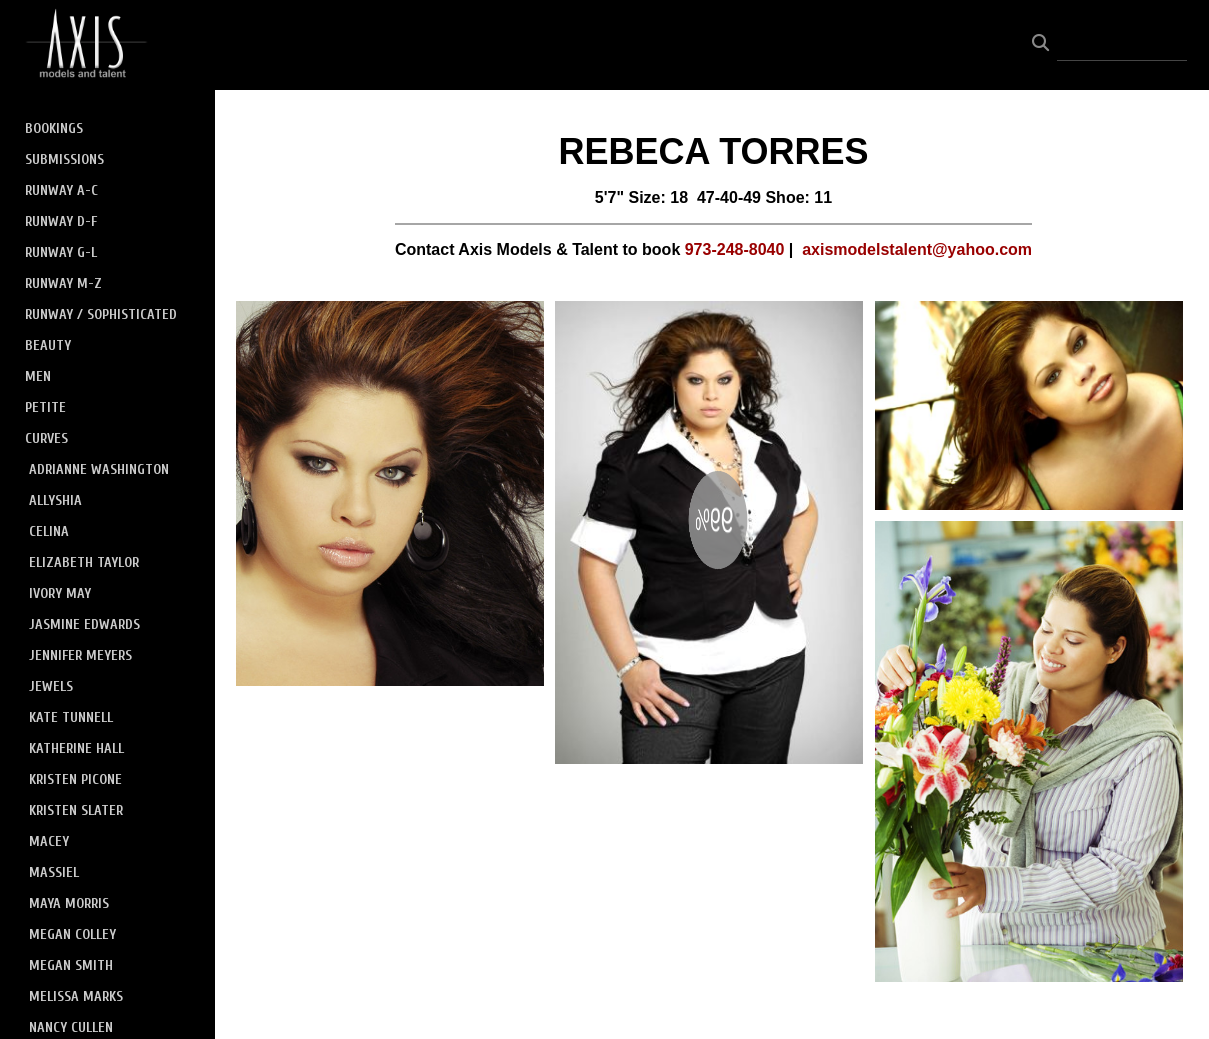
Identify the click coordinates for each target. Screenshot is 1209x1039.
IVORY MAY (60, 593)
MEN (38, 376)
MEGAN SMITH (71, 965)
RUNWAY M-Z (63, 283)
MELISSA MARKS (76, 996)
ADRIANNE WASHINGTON (99, 469)
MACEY (49, 841)
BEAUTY (48, 345)
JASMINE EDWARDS (84, 624)
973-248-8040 (735, 249)
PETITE (45, 407)
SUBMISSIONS (64, 159)
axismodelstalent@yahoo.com (917, 249)
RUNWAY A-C (61, 190)
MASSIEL (54, 872)
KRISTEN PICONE (75, 779)
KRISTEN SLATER (76, 810)
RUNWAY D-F (61, 221)
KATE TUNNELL (71, 717)
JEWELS (51, 686)
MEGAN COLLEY (72, 934)
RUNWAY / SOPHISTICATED (101, 314)
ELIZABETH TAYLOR (84, 562)
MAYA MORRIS (69, 903)
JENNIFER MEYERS (80, 655)
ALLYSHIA (55, 500)
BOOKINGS (54, 128)
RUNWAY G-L (61, 252)
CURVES (46, 438)
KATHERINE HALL (76, 748)
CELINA (49, 531)
